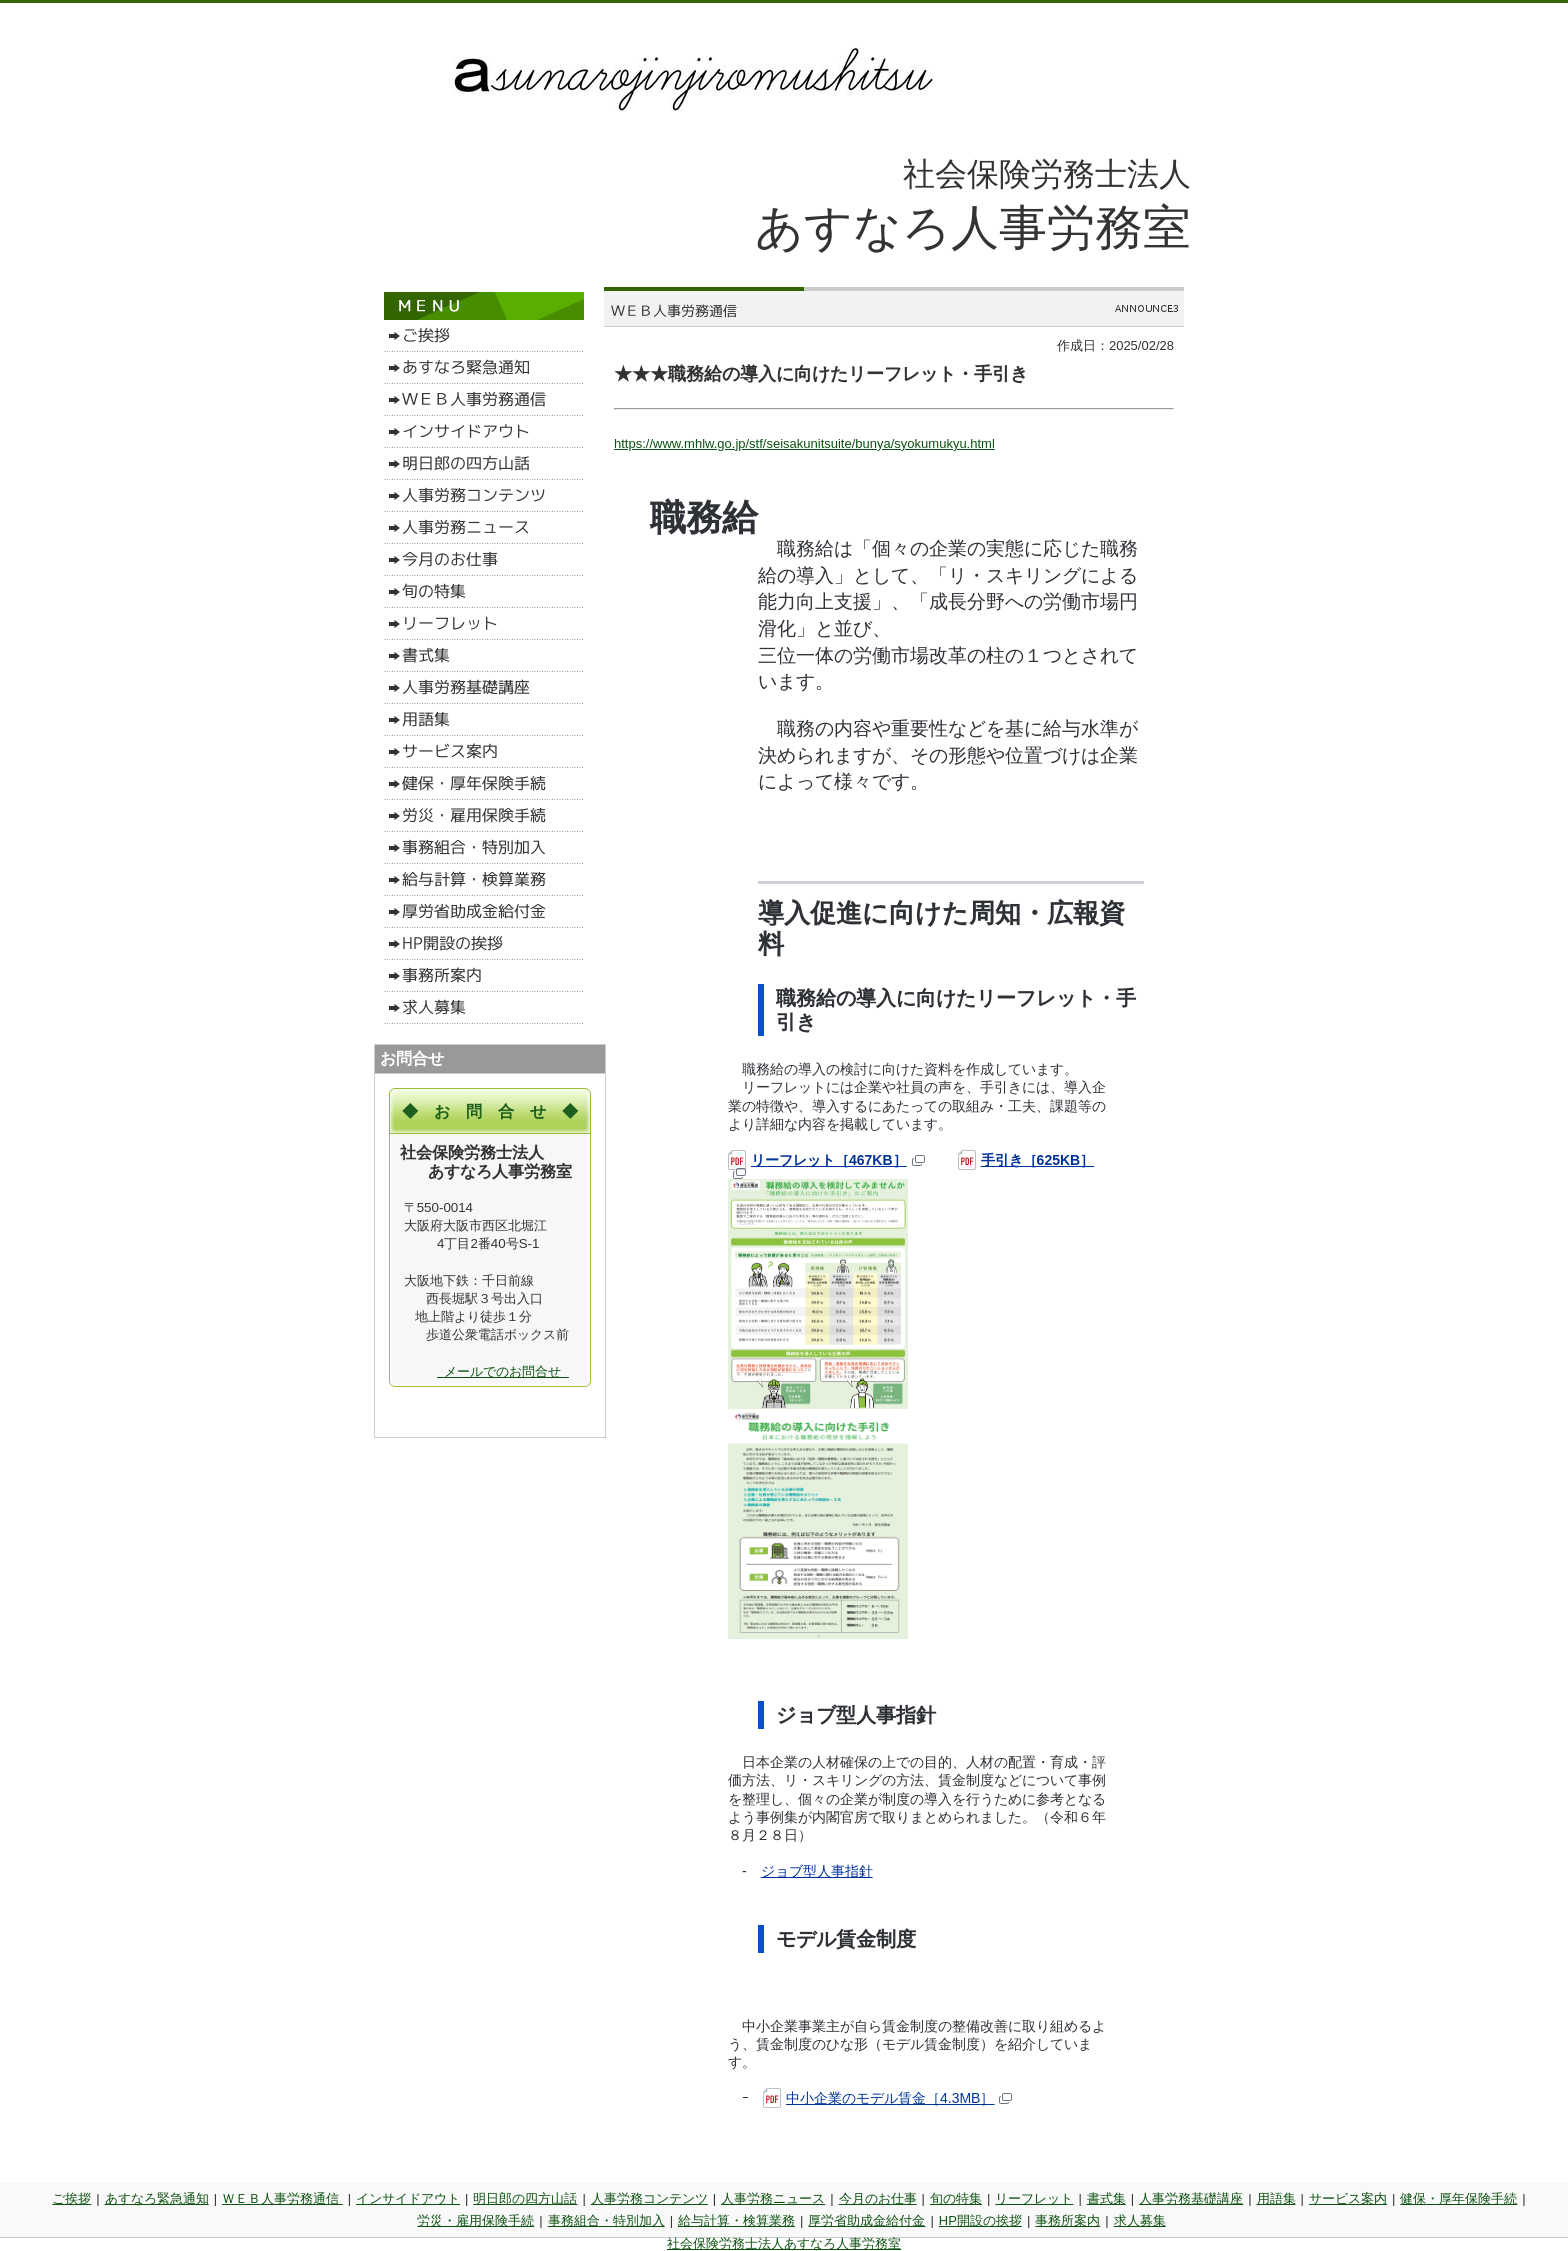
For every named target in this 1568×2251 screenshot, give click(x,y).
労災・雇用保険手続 (475, 2220)
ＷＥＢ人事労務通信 (282, 2198)
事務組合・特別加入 (606, 2220)
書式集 (1106, 2198)
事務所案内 (1067, 2220)
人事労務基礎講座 (1191, 2198)
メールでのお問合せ (503, 1371)
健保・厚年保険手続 (1458, 2198)
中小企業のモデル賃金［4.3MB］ (887, 2098)
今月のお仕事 (878, 2198)
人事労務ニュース (773, 2198)
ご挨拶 (71, 2198)
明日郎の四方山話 (525, 2198)
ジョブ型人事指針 (817, 1871)
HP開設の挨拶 (980, 2220)
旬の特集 (956, 2198)
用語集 (1276, 2198)
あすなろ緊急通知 (157, 2198)
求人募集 (1140, 2220)
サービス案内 (1348, 2198)
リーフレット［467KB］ (826, 1160)
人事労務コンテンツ (649, 2198)
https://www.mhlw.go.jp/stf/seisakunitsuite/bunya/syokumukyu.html (804, 443)
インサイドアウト (408, 2198)
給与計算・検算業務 (736, 2220)
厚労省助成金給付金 (866, 2220)
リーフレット (1034, 2198)
